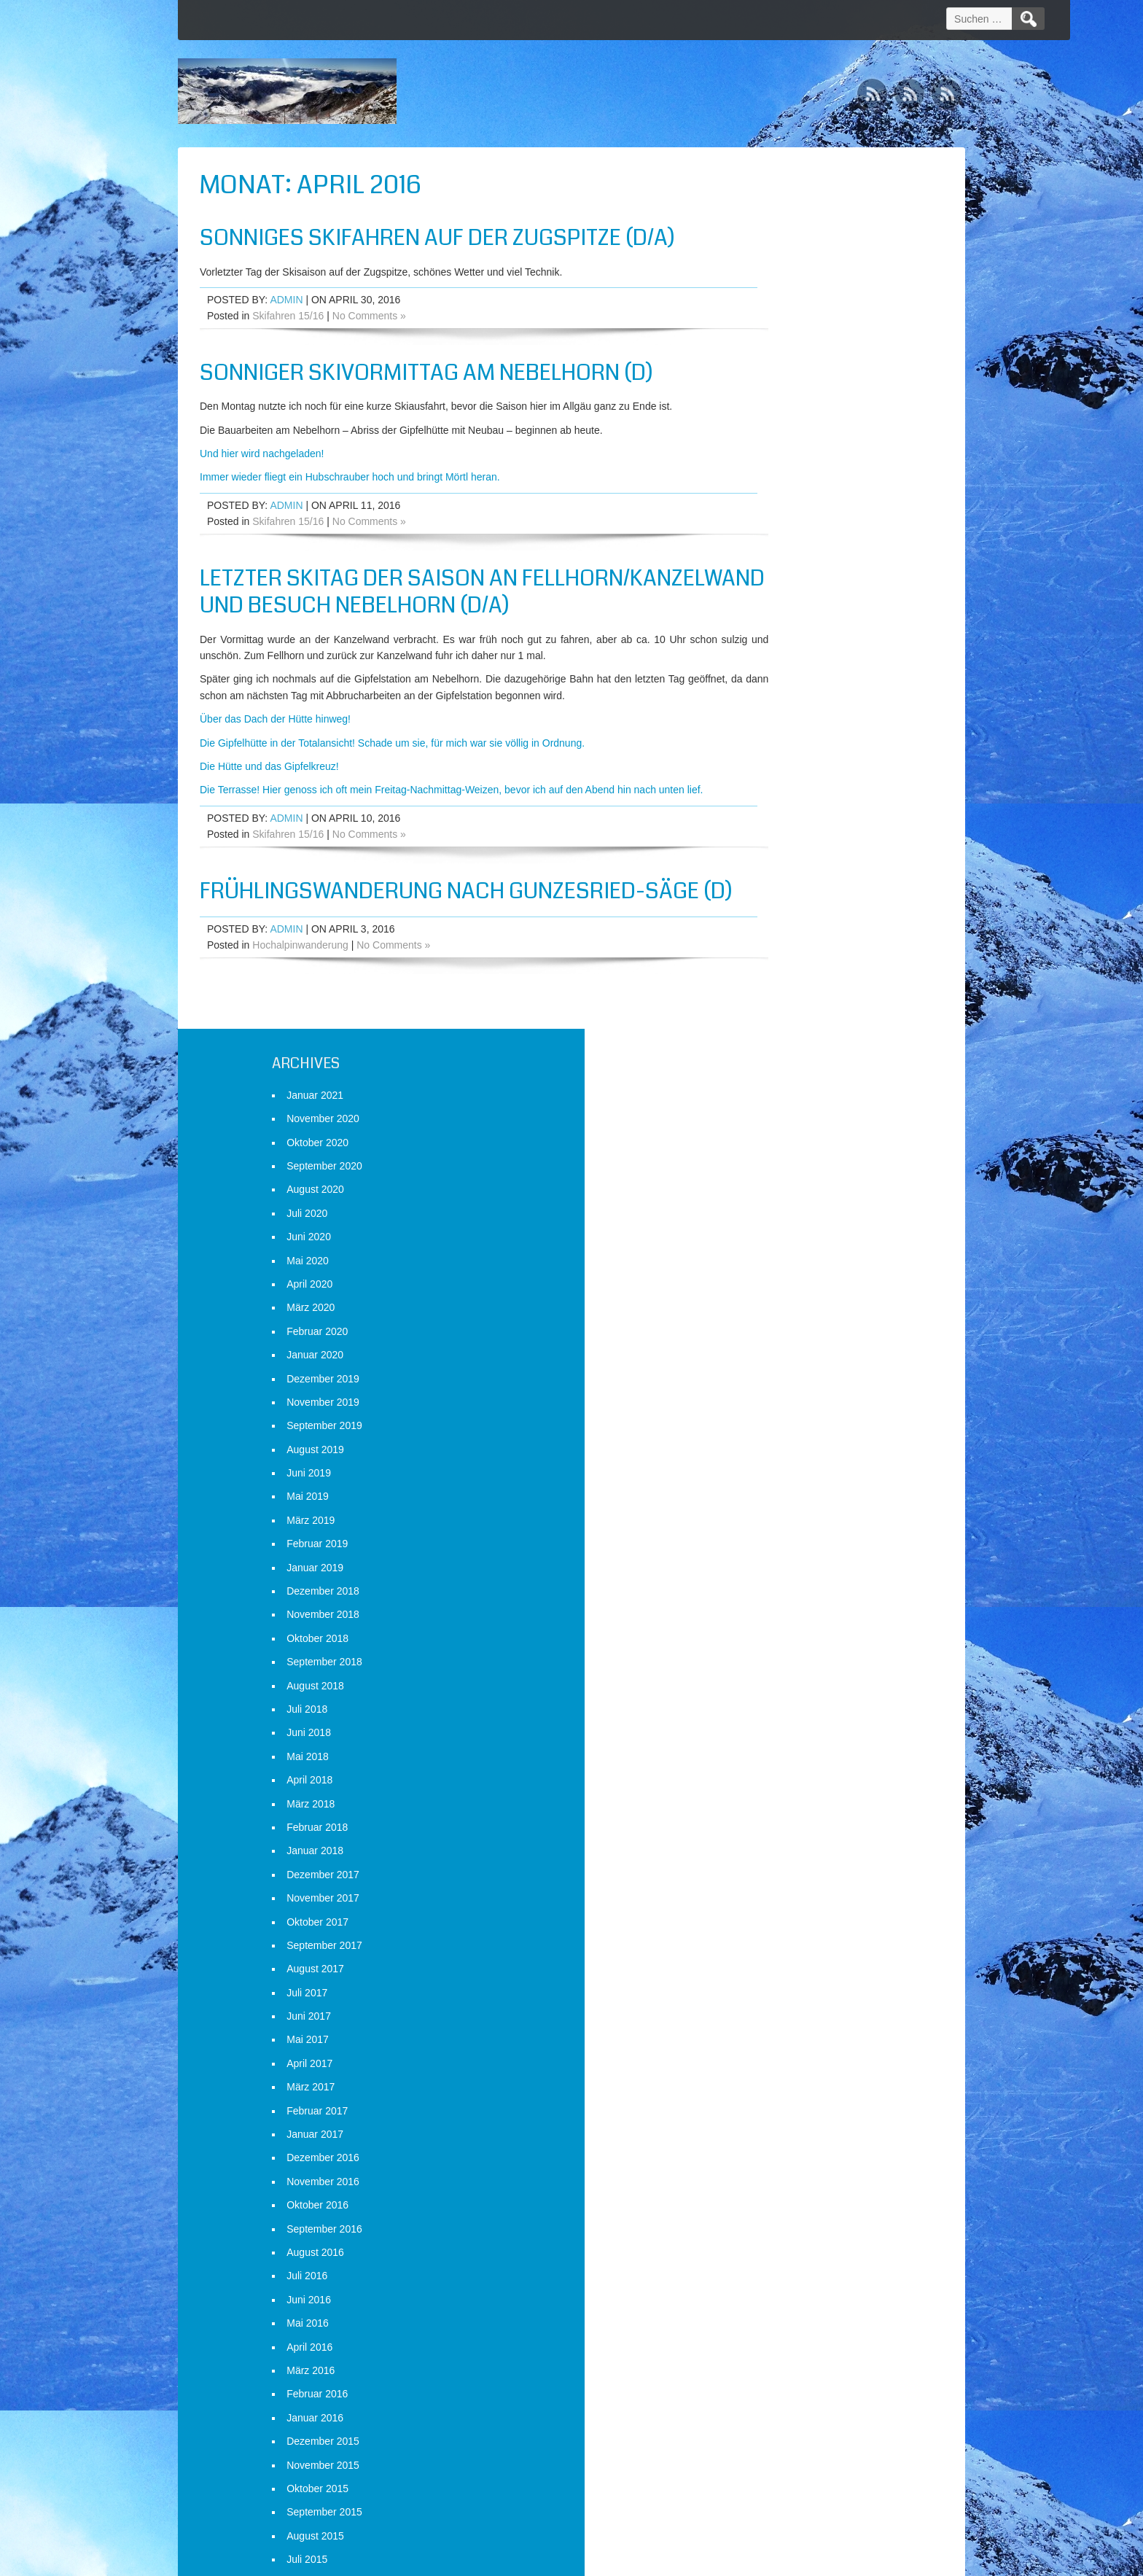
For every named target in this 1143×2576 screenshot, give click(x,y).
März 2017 (770, 1205)
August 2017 (775, 1087)
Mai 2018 (767, 875)
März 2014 (770, 2055)
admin (286, 300)
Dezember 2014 (782, 1843)
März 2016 (770, 1489)
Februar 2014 (777, 2079)
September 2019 (784, 544)
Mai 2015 (767, 1725)
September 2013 (784, 2197)
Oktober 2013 (777, 2173)
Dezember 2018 (782, 709)
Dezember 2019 (782, 497)
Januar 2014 (774, 2103)
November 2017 (782, 1016)
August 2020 (775, 308)
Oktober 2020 (777, 261)
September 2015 (784, 1630)
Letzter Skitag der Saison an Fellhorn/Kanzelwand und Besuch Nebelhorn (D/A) (389, 605)
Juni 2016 (768, 1418)
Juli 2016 (766, 1395)
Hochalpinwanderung (300, 1016)
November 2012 (782, 2434)
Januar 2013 (774, 2386)
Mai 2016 (767, 1441)
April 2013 (769, 2316)
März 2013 (770, 2339)
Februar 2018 (777, 946)
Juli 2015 (766, 1678)
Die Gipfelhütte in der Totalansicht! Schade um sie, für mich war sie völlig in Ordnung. (392, 770)
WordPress (828, 2559)
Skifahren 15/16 (288, 316)
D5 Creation (696, 2559)
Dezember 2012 (782, 2410)
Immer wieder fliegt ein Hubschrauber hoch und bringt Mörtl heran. (350, 477)
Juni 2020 (768, 355)
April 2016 (769, 1465)
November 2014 (782, 1866)
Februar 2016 (777, 1512)
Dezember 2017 (782, 993)
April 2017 (769, 1182)
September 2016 (784, 1347)
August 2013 (775, 2221)
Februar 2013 (777, 2363)
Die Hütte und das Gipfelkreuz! (269, 794)
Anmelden (769, 2501)
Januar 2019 (774, 686)
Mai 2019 (767, 615)
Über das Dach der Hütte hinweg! (275, 746)
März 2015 (770, 1772)
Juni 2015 (768, 1702)
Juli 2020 (766, 332)
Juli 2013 (766, 2245)
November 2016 (782, 1300)
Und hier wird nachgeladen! (262, 453)
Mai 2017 (767, 1158)
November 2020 (782, 237)
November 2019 (782, 520)
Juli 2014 (766, 1961)
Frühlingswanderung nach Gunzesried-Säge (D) (422, 948)
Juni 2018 (768, 851)
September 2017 (784, 1064)
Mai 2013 (767, 2291)
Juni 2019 (768, 591)
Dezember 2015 (782, 1559)
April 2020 (769, 402)
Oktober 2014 (777, 1890)
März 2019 (770, 639)
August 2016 (775, 1371)
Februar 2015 (777, 1796)
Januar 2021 (774, 213)
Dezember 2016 (782, 1277)
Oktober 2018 (777, 757)
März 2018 (770, 922)
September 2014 (784, 1914)
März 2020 (770, 426)
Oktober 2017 (777, 1040)
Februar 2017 (777, 1229)
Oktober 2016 (777, 1323)
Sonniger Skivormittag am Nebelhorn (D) (426, 372)
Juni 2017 (768, 1134)
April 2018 (769, 898)
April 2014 (769, 2032)
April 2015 (769, 1748)
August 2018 (775, 804)
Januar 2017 (774, 1252)
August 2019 (775, 568)
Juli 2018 (766, 827)
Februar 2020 (777, 450)
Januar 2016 (774, 1536)
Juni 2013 (768, 2268)
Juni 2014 (768, 1985)
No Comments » (369, 316)
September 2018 (784, 780)
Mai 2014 (767, 2009)
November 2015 (782, 1583)
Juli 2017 (766, 1111)
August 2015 (775, 1654)
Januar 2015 (774, 1820)
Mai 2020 (767, 379)
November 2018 (782, 733)
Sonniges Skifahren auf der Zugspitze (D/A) (437, 237)
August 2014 (775, 1938)
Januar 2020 (774, 473)
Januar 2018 (774, 970)
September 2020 (784, 284)
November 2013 (782, 2150)
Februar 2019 (777, 662)
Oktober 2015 (777, 1607)
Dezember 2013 (782, 2127)
